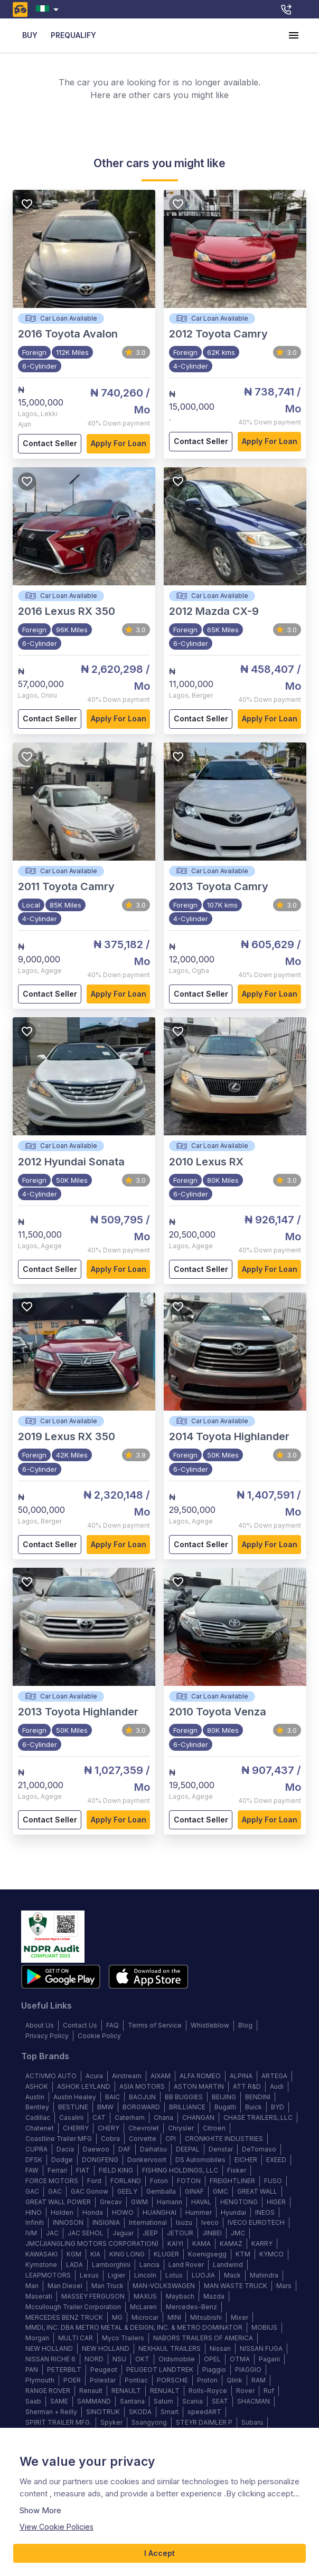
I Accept (159, 2553)
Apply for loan (118, 444)
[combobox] (49, 9)
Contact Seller (49, 444)
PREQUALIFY (73, 35)
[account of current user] (293, 35)
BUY (29, 35)
